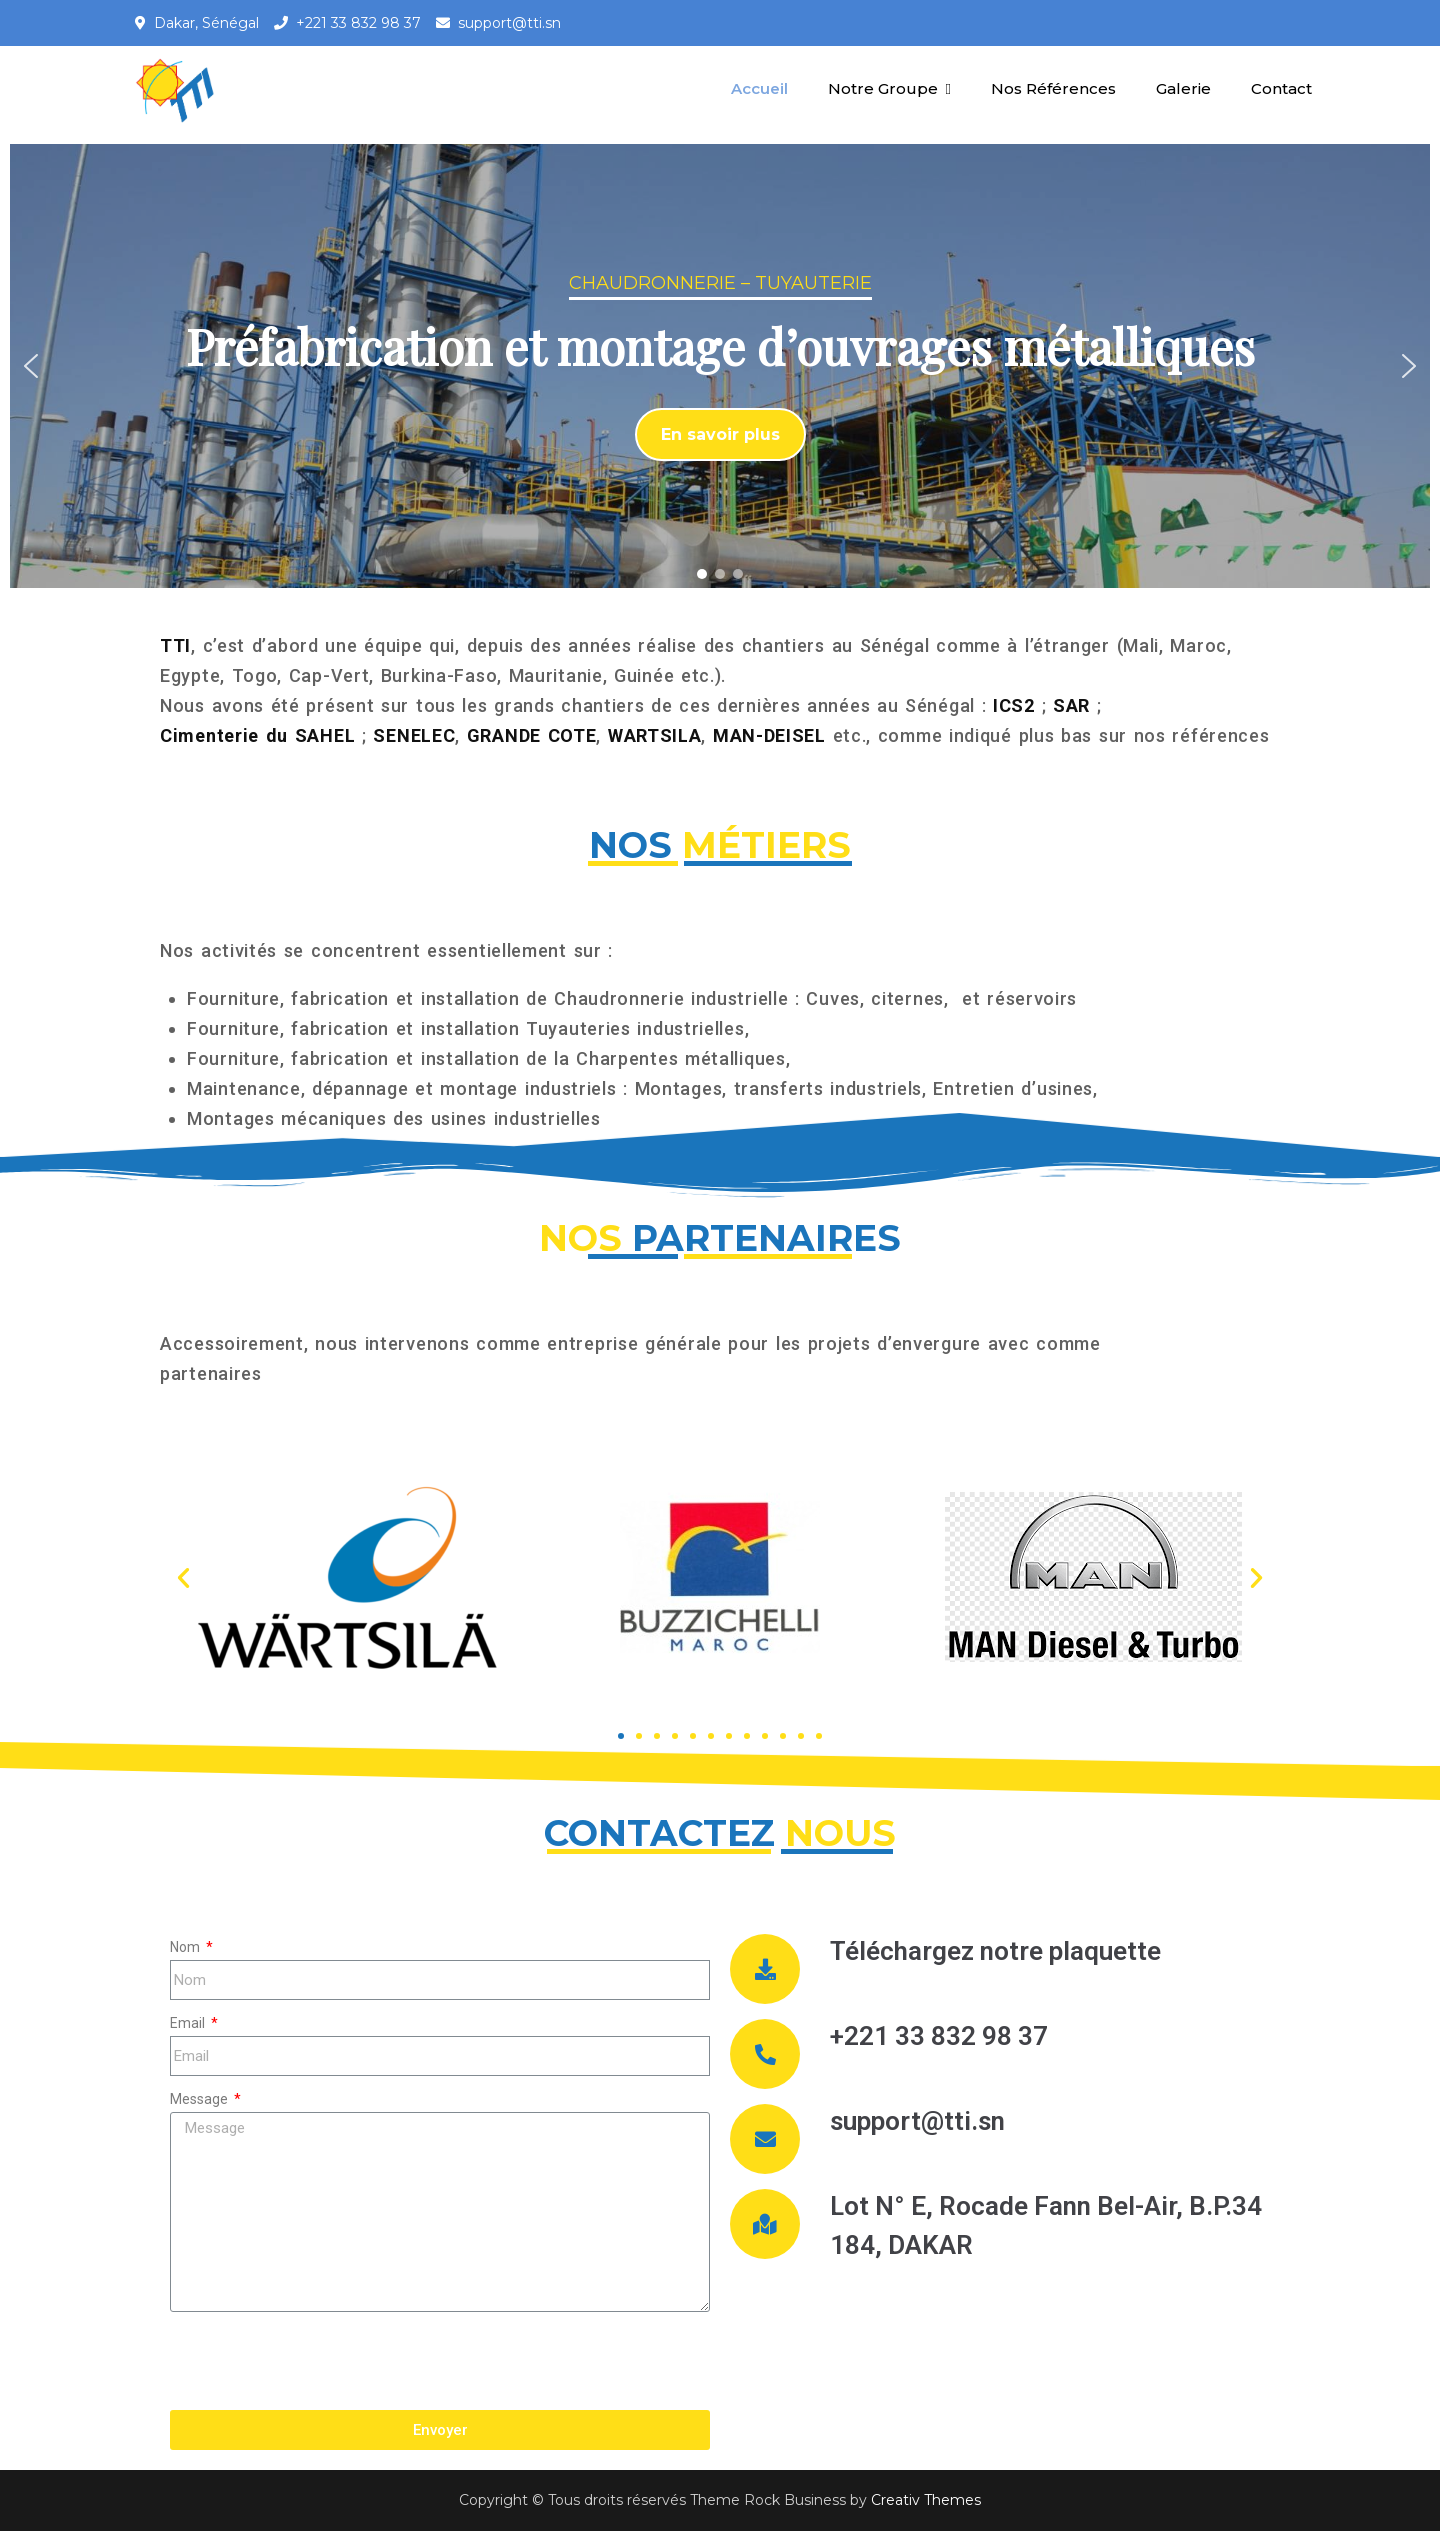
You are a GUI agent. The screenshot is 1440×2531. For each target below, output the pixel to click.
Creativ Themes (926, 2500)
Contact (1281, 88)
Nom (186, 1947)
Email (189, 2023)
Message (200, 2099)
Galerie (1183, 88)
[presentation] (322, 2361)
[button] (31, 366)
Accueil (759, 88)
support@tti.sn (509, 23)
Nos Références (1053, 88)
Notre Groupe (883, 88)
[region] (720, 366)
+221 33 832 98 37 (358, 23)
